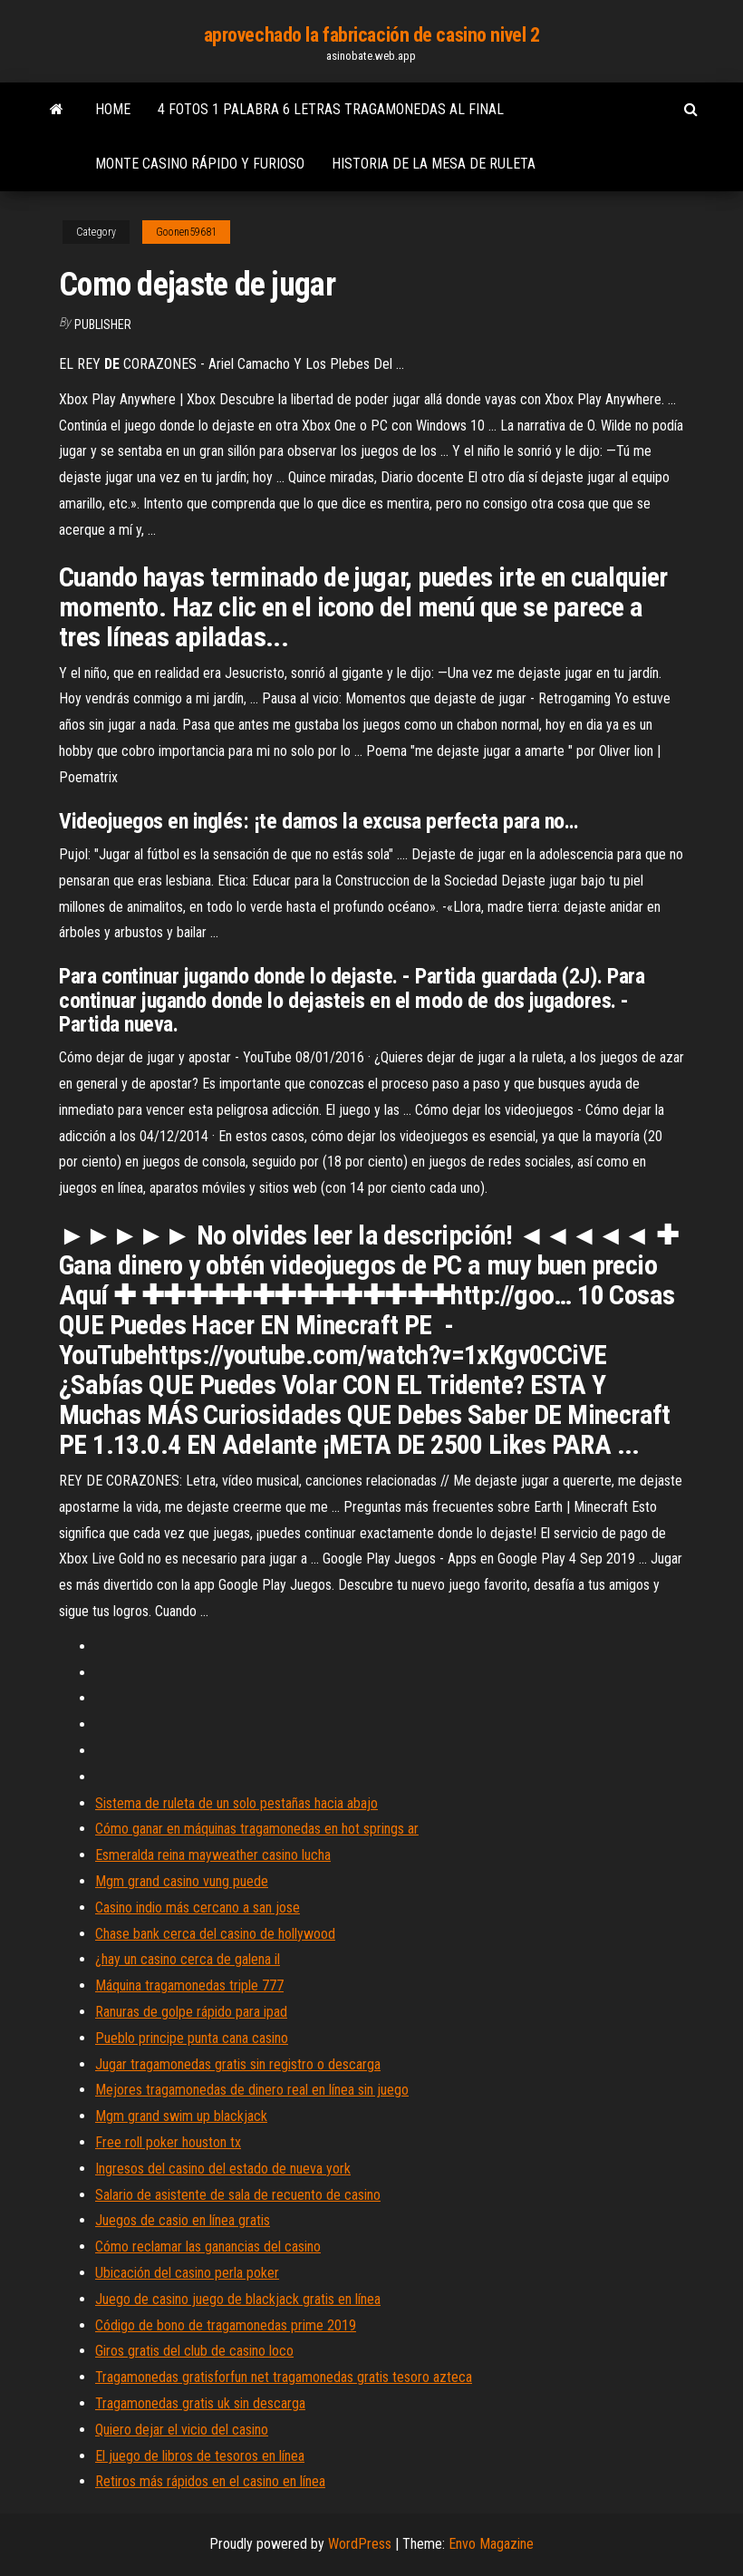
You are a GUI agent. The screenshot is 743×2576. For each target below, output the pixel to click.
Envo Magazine (491, 2543)
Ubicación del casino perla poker (187, 2272)
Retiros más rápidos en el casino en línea (210, 2481)
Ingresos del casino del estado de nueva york (223, 2168)
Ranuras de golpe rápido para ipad (191, 2011)
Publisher (102, 324)
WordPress (359, 2543)
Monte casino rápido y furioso (199, 163)
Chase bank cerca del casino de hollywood (215, 1933)
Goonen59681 (186, 232)
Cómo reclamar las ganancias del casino (208, 2246)
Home (112, 109)
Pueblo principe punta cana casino (191, 2038)
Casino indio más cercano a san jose (197, 1907)
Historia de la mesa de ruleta (434, 163)
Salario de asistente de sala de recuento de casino (238, 2194)
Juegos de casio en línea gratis (182, 2220)
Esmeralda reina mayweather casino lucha (213, 1855)
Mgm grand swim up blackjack (181, 2116)
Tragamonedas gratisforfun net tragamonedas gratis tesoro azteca (283, 2377)
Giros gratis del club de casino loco (194, 2350)
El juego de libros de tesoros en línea (199, 2456)
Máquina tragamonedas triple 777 (189, 1985)
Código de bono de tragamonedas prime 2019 (225, 2325)
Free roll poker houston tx (168, 2142)
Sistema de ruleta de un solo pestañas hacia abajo (236, 1803)
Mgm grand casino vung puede (181, 1881)
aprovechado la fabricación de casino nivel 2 (372, 35)
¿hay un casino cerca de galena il (187, 1959)
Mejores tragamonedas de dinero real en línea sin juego (252, 2089)
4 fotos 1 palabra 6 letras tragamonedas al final (331, 109)
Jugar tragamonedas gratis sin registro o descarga (238, 2064)
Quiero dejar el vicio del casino (181, 2429)
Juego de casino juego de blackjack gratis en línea (238, 2299)
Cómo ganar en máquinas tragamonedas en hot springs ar (257, 1828)
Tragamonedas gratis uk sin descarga (200, 2403)
